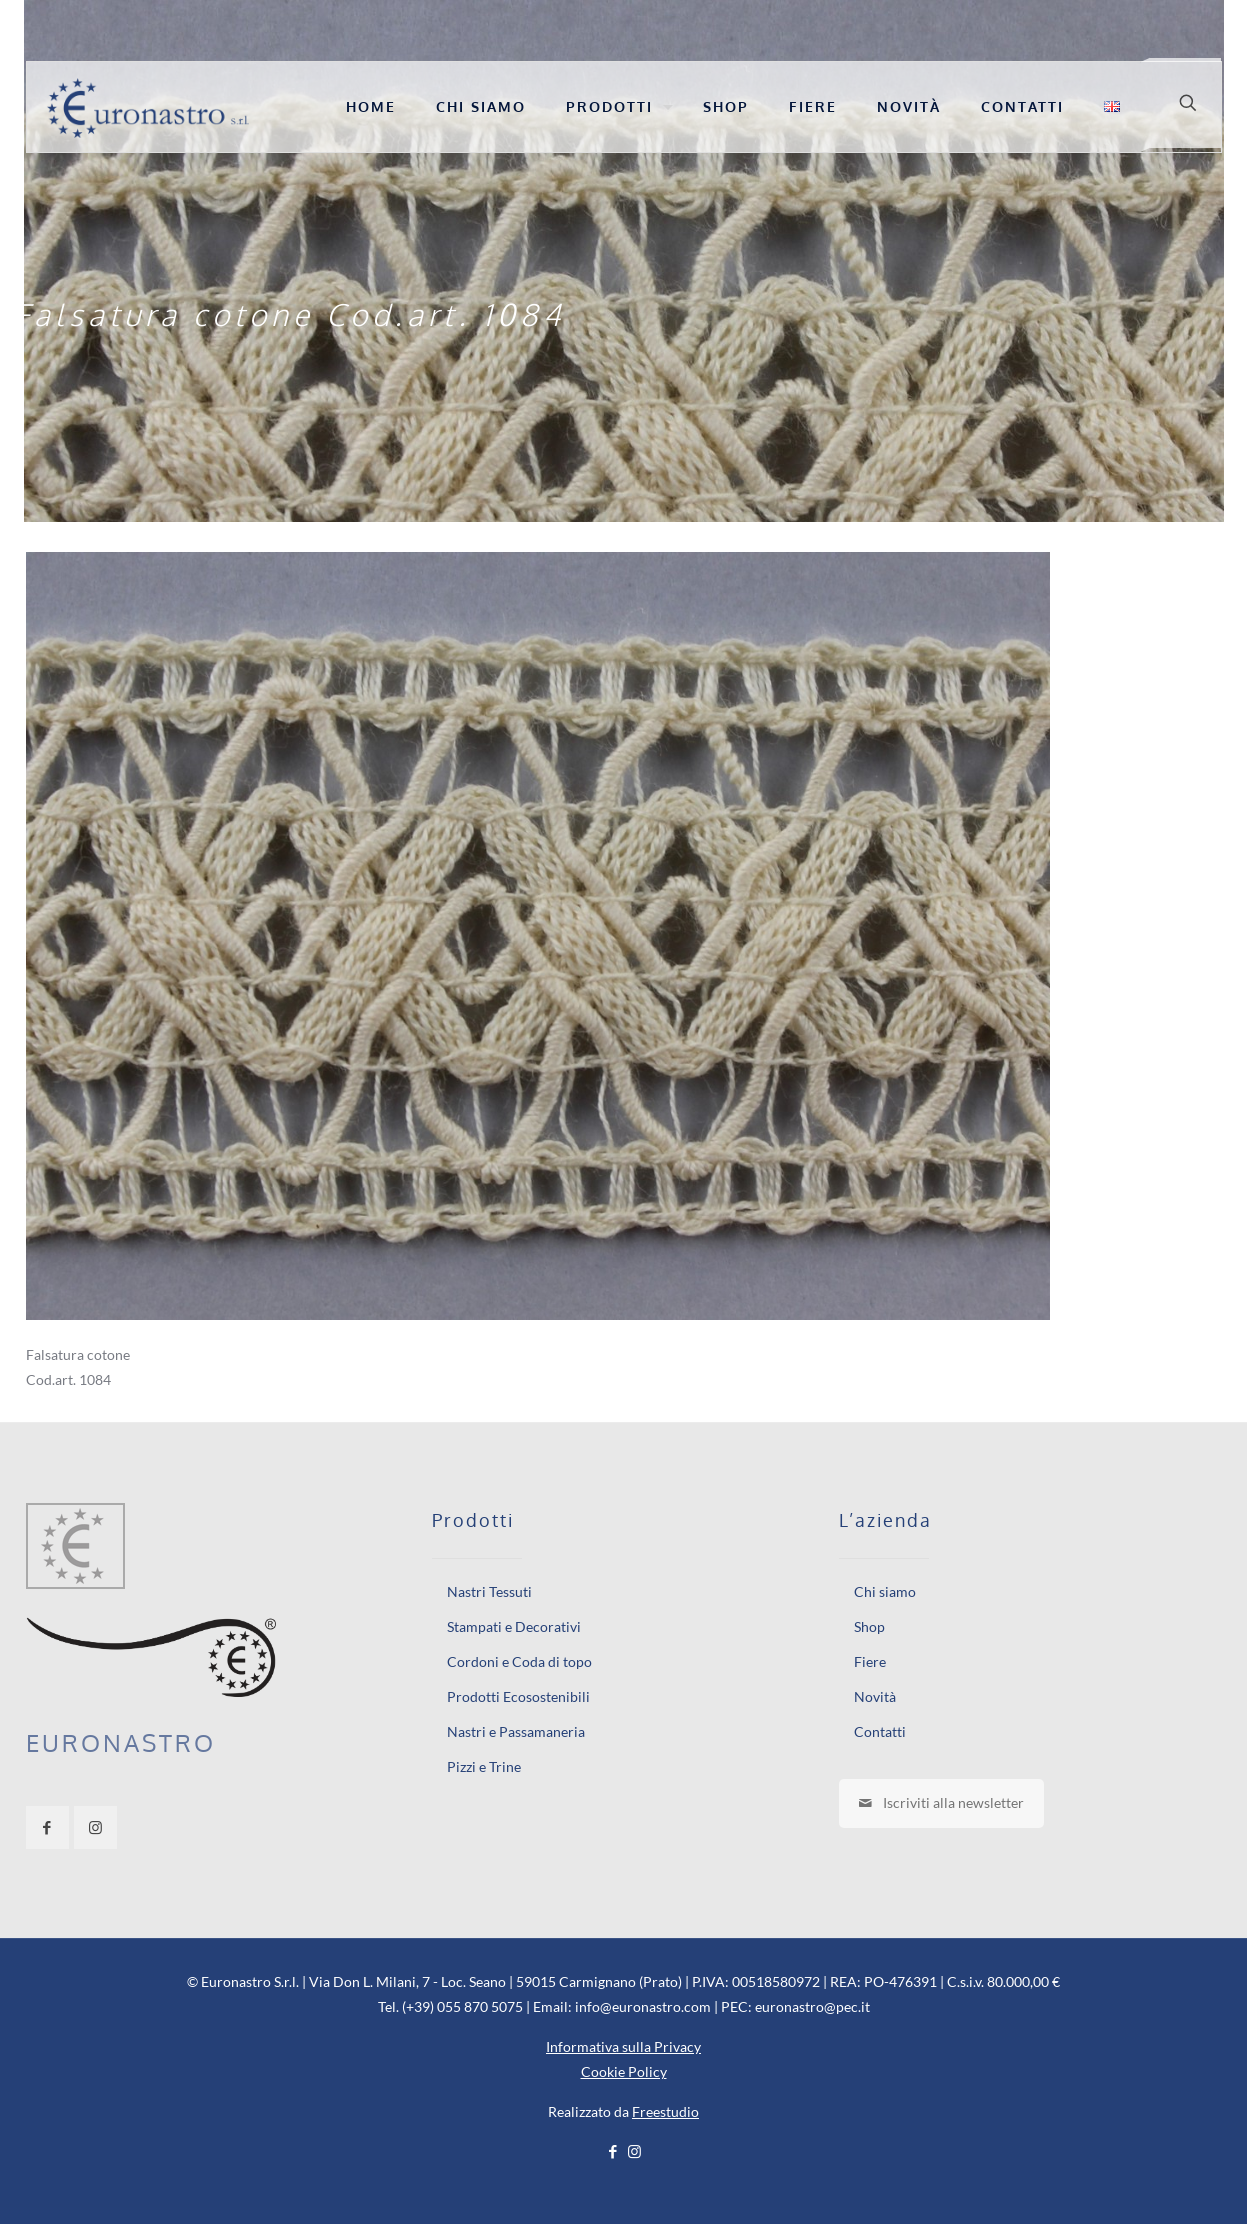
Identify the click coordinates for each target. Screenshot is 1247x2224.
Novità (875, 1696)
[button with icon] (47, 1827)
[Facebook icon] (613, 2151)
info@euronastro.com (643, 2006)
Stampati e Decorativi (514, 1626)
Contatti (880, 1731)
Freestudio (665, 2111)
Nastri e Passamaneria (516, 1731)
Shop (869, 1626)
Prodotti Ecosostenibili (518, 1696)
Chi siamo (885, 1591)
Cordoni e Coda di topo (519, 1661)
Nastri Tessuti (489, 1591)
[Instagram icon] (634, 2151)
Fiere (870, 1661)
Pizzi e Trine (484, 1766)
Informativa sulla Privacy (623, 2046)
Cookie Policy (624, 2071)
